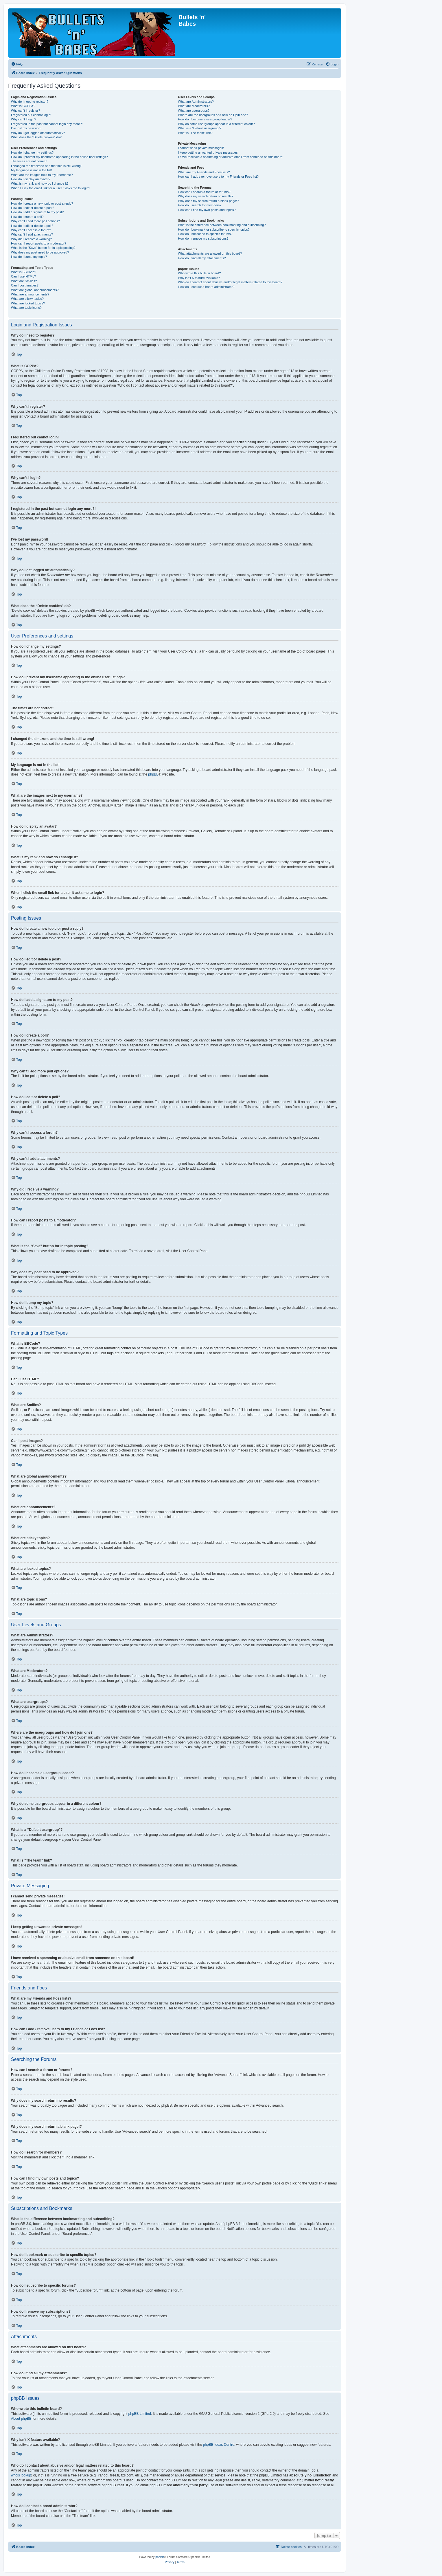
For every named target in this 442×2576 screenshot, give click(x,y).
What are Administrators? (196, 101)
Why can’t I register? (25, 110)
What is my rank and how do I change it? (40, 183)
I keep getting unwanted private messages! (208, 152)
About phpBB (21, 2419)
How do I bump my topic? (29, 256)
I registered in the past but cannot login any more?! (47, 124)
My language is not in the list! (31, 170)
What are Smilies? (24, 281)
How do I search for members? (199, 205)
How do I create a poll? (27, 216)
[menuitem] (17, 64)
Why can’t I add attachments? (32, 234)
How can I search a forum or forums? (204, 192)
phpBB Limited (139, 2414)
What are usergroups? (193, 110)
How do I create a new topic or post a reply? (42, 203)
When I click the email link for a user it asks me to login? (50, 188)
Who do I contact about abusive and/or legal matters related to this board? (230, 282)
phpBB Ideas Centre (218, 2445)
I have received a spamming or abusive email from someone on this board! (230, 157)
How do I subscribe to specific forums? (205, 234)
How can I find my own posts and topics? (206, 210)
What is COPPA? (23, 106)
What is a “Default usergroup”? (199, 128)
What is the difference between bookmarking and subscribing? (222, 225)
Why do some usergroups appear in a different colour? (216, 124)
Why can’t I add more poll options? (35, 221)
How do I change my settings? (32, 152)
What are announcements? (30, 294)
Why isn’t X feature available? (199, 278)
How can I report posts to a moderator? (38, 243)
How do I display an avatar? (30, 179)
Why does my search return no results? (205, 196)
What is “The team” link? (195, 133)
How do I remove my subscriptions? (203, 238)
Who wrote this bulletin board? (199, 273)
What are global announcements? (35, 290)
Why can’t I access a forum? (31, 230)
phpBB (153, 774)
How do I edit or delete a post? (32, 208)
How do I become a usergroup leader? (205, 119)
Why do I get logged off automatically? (38, 133)
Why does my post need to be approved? (40, 252)
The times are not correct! (29, 161)
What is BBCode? (23, 272)
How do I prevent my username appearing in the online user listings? (59, 157)
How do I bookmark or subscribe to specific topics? (214, 229)
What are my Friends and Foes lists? (204, 172)
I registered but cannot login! (31, 115)
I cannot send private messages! (201, 148)
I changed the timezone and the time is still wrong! (46, 166)
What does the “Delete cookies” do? (36, 137)
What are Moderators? (193, 106)
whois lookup (21, 2475)
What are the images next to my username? (42, 175)
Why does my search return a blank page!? (208, 201)
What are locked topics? (28, 303)
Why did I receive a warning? (31, 239)
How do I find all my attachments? (202, 258)
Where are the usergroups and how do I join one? (213, 115)
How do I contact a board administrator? (206, 287)
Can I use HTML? (23, 276)
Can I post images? (24, 285)
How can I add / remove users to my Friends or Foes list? (218, 176)
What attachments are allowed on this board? (210, 253)
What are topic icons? (26, 307)
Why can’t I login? (23, 119)
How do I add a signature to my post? (37, 212)
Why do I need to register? (29, 101)
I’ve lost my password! (26, 128)
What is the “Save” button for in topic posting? (43, 247)
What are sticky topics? (27, 298)
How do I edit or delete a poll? (32, 225)
